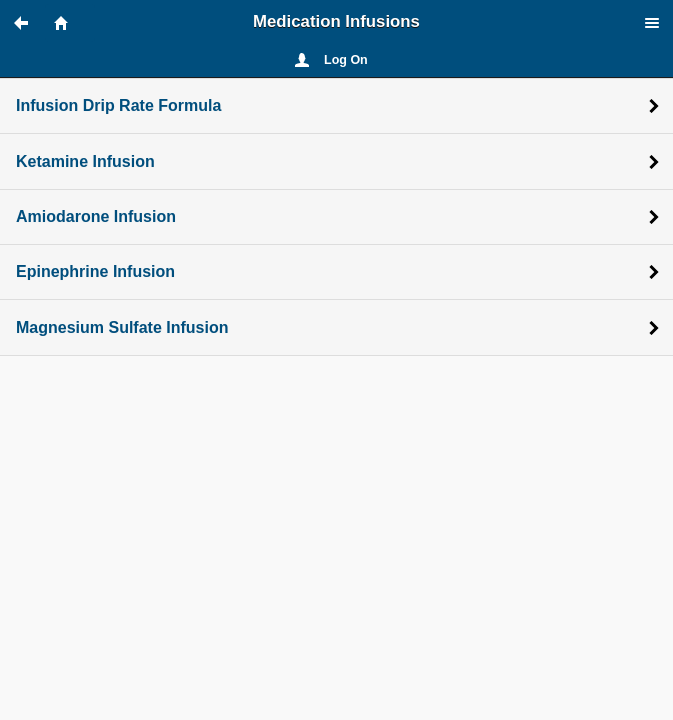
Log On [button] (346, 60)
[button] (30, 23)
